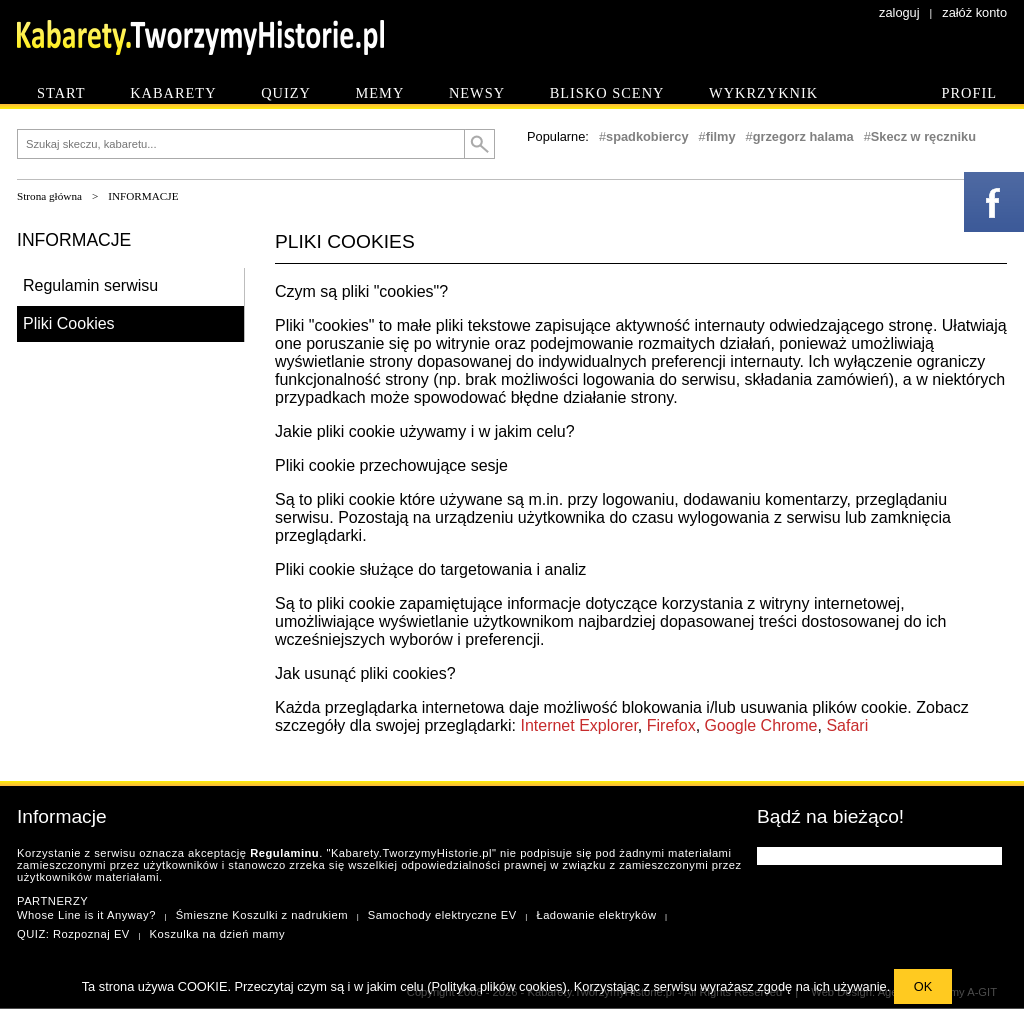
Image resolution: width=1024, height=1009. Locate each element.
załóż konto (974, 12)
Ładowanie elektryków (596, 915)
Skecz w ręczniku (923, 136)
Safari (847, 725)
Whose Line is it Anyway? (86, 915)
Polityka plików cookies (497, 986)
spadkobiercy (647, 136)
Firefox (671, 725)
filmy (721, 136)
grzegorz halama (803, 136)
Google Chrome (761, 725)
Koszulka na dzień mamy (217, 934)
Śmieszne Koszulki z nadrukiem (262, 915)
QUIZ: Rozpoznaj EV (73, 934)
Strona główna (49, 196)
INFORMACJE (143, 196)
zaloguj (899, 12)
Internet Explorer (578, 725)
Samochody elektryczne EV (442, 915)
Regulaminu (284, 853)
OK (923, 986)
